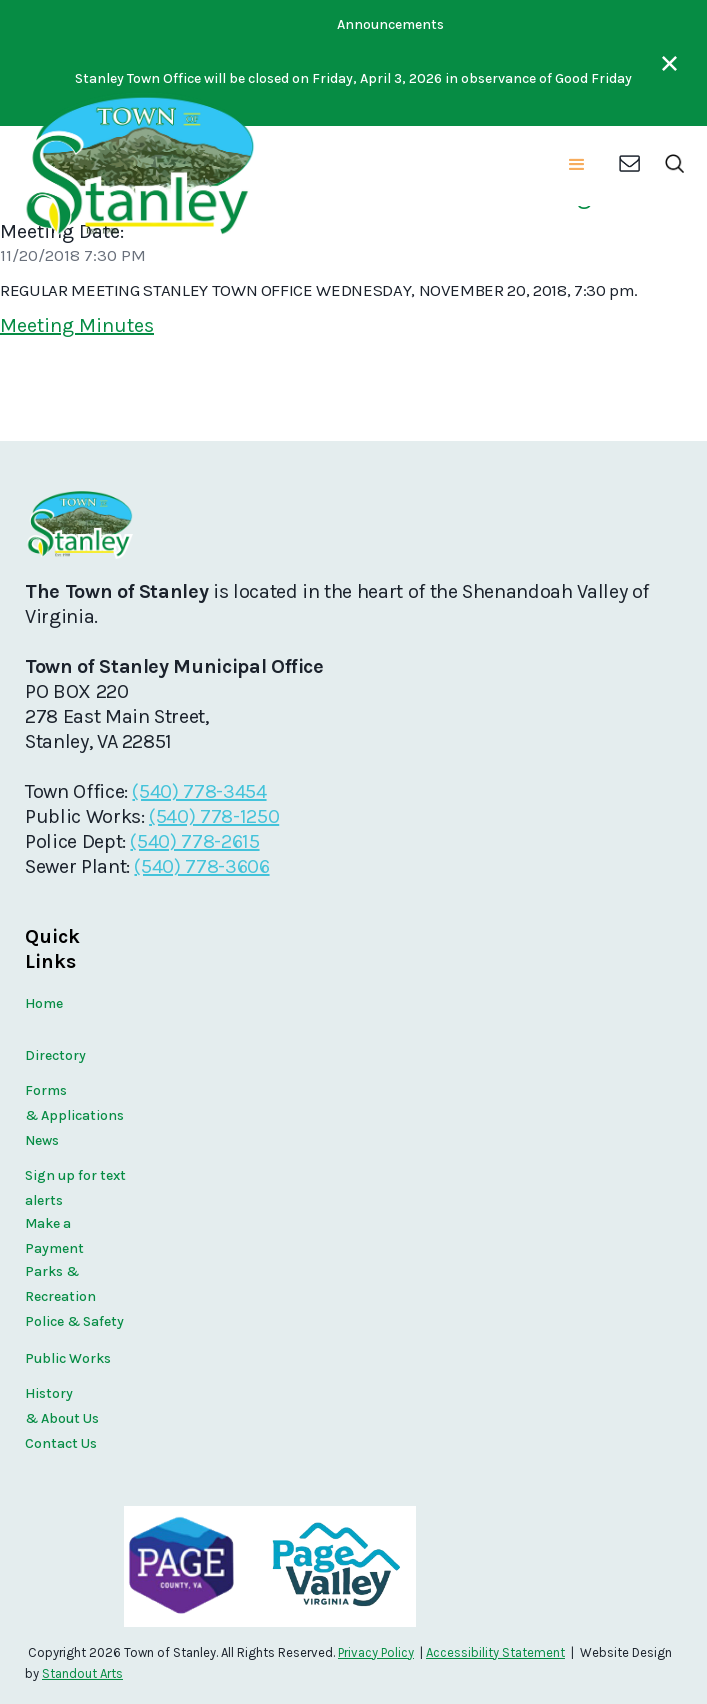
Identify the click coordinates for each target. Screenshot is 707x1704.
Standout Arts (82, 1673)
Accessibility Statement (495, 1652)
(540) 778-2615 (194, 841)
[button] (577, 166)
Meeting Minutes (77, 325)
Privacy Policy (376, 1652)
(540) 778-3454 (199, 791)
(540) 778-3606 (201, 866)
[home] (138, 166)
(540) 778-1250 (214, 816)
